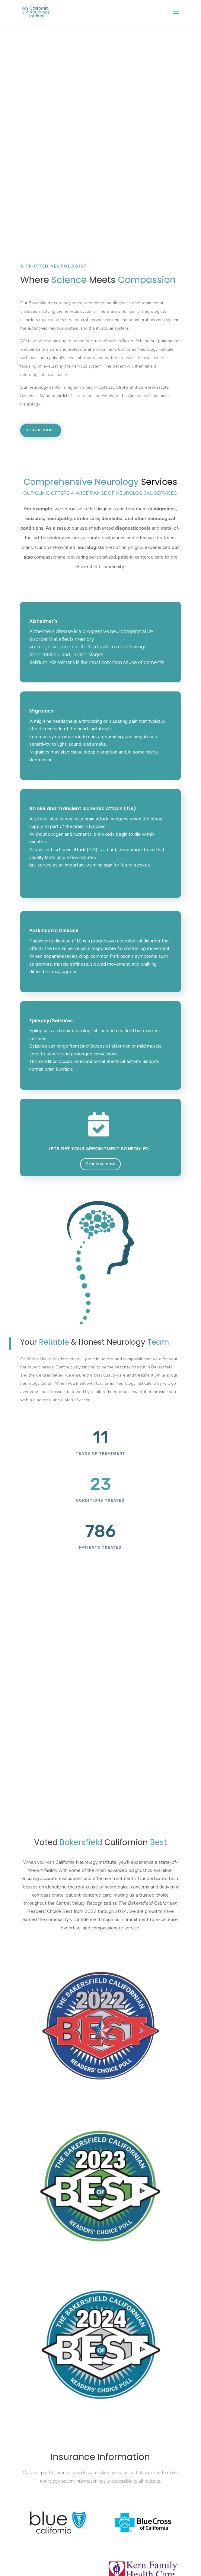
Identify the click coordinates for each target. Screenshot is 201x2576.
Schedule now (100, 1164)
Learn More (40, 430)
